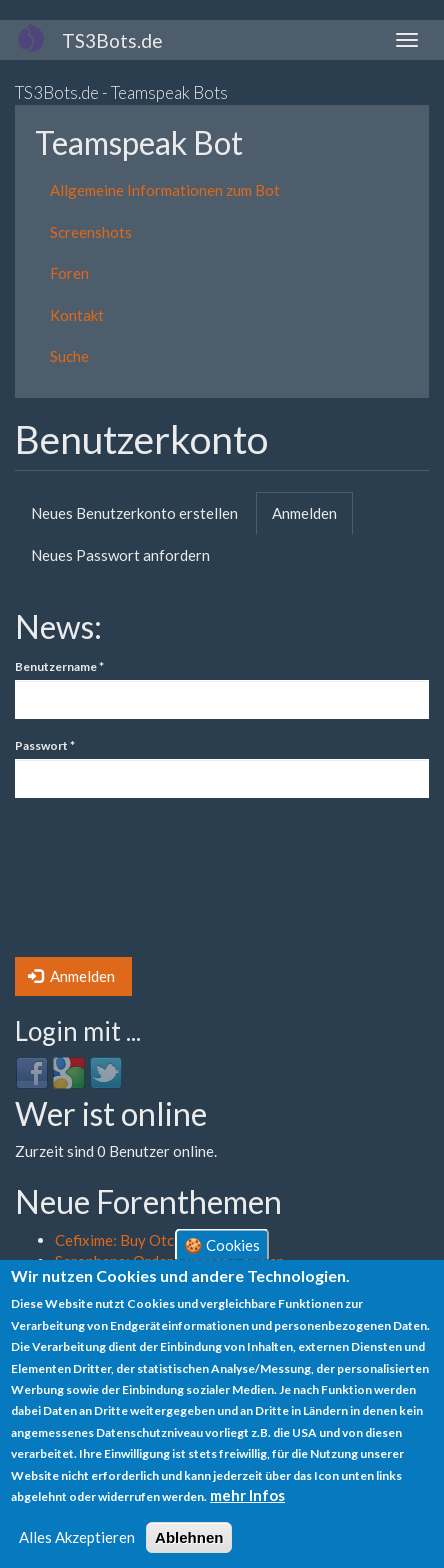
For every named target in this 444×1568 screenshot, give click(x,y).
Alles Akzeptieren (77, 1537)
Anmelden (312, 519)
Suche (69, 356)
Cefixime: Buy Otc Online (138, 1240)
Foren (69, 273)
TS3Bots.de (112, 40)
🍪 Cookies (222, 1245)
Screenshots (91, 232)
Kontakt (77, 315)
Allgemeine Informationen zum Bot (165, 190)
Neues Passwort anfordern (120, 555)
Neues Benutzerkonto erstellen (134, 513)
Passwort (45, 745)
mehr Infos (247, 1495)
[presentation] (97, 885)
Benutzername (59, 666)
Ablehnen (189, 1537)
